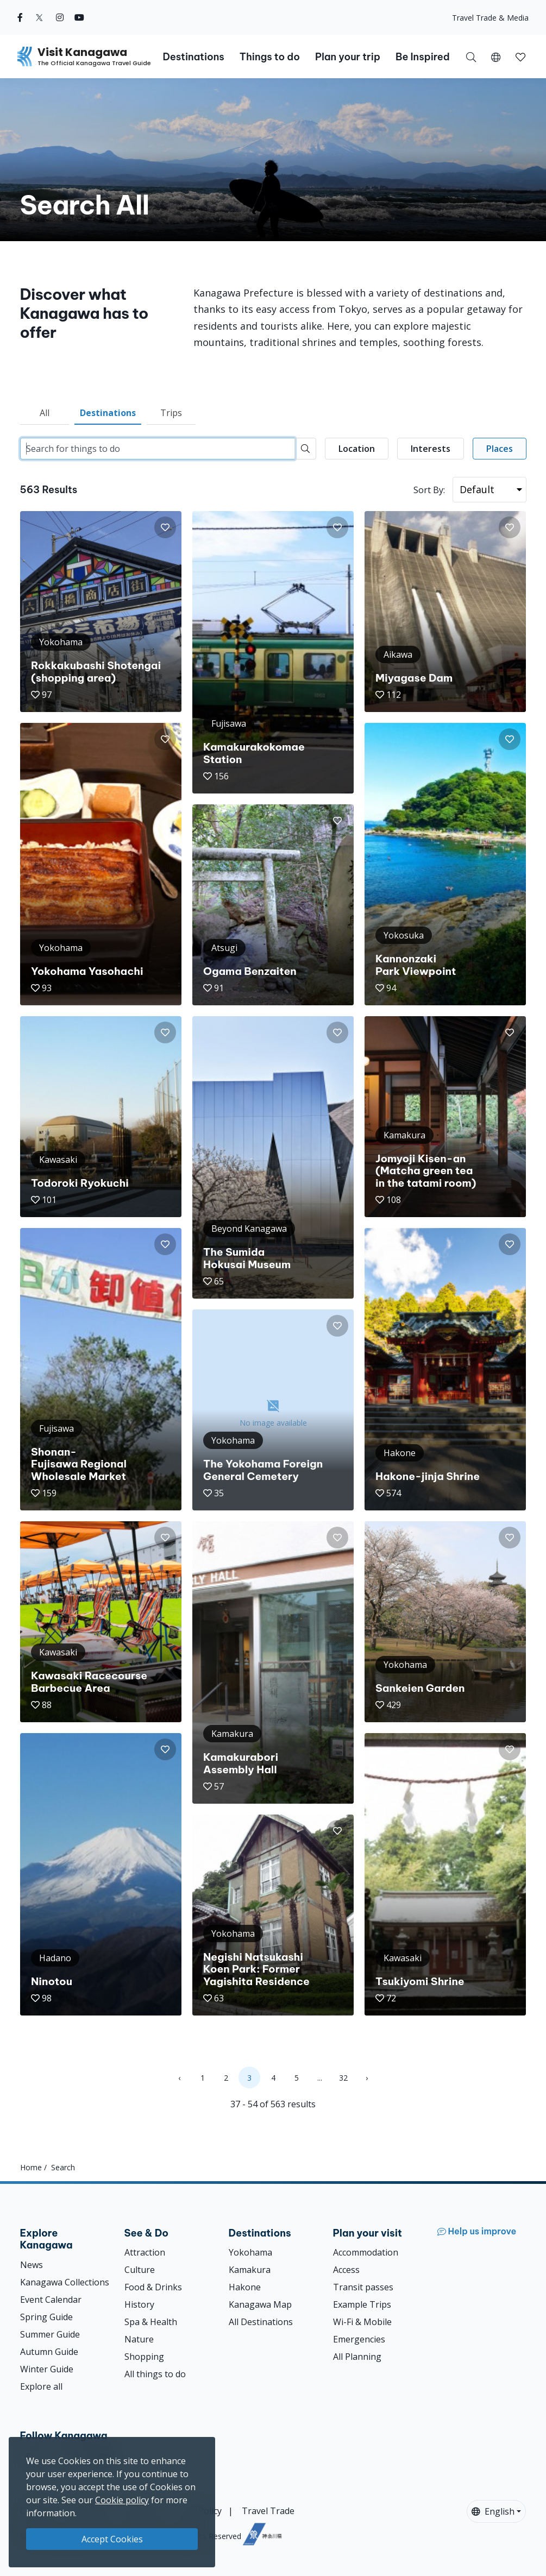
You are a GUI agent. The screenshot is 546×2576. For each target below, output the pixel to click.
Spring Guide (46, 2317)
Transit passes (363, 2287)
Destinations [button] (193, 57)
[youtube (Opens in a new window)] (79, 17)
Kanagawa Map (260, 2304)
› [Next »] (367, 2078)
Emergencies (359, 2339)
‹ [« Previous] (179, 2078)
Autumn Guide (49, 2352)
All (44, 413)
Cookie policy (122, 2500)
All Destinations (261, 2322)
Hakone (245, 2287)
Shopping (144, 2357)
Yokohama (250, 2252)
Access (346, 2270)
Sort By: (429, 490)
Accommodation (365, 2252)
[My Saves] (520, 56)
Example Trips (362, 2304)
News (31, 2265)
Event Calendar (50, 2300)
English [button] (493, 2511)
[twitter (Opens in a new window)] (39, 17)
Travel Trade (268, 2511)
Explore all (41, 2386)
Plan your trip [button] (347, 57)
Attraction (144, 2252)
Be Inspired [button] (423, 57)
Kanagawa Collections (64, 2282)
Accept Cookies (112, 2539)
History (139, 2304)
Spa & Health (150, 2322)
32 (343, 2078)
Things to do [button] (270, 57)
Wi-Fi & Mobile (362, 2322)
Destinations (108, 413)
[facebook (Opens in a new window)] (20, 17)
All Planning (357, 2357)
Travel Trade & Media (490, 17)
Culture (139, 2270)
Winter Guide (46, 2369)
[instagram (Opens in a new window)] (60, 17)
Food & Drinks (153, 2287)
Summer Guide (50, 2334)
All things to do (155, 2374)
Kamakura (250, 2270)
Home (31, 2167)
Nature (139, 2339)
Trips (171, 413)
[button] (496, 56)
